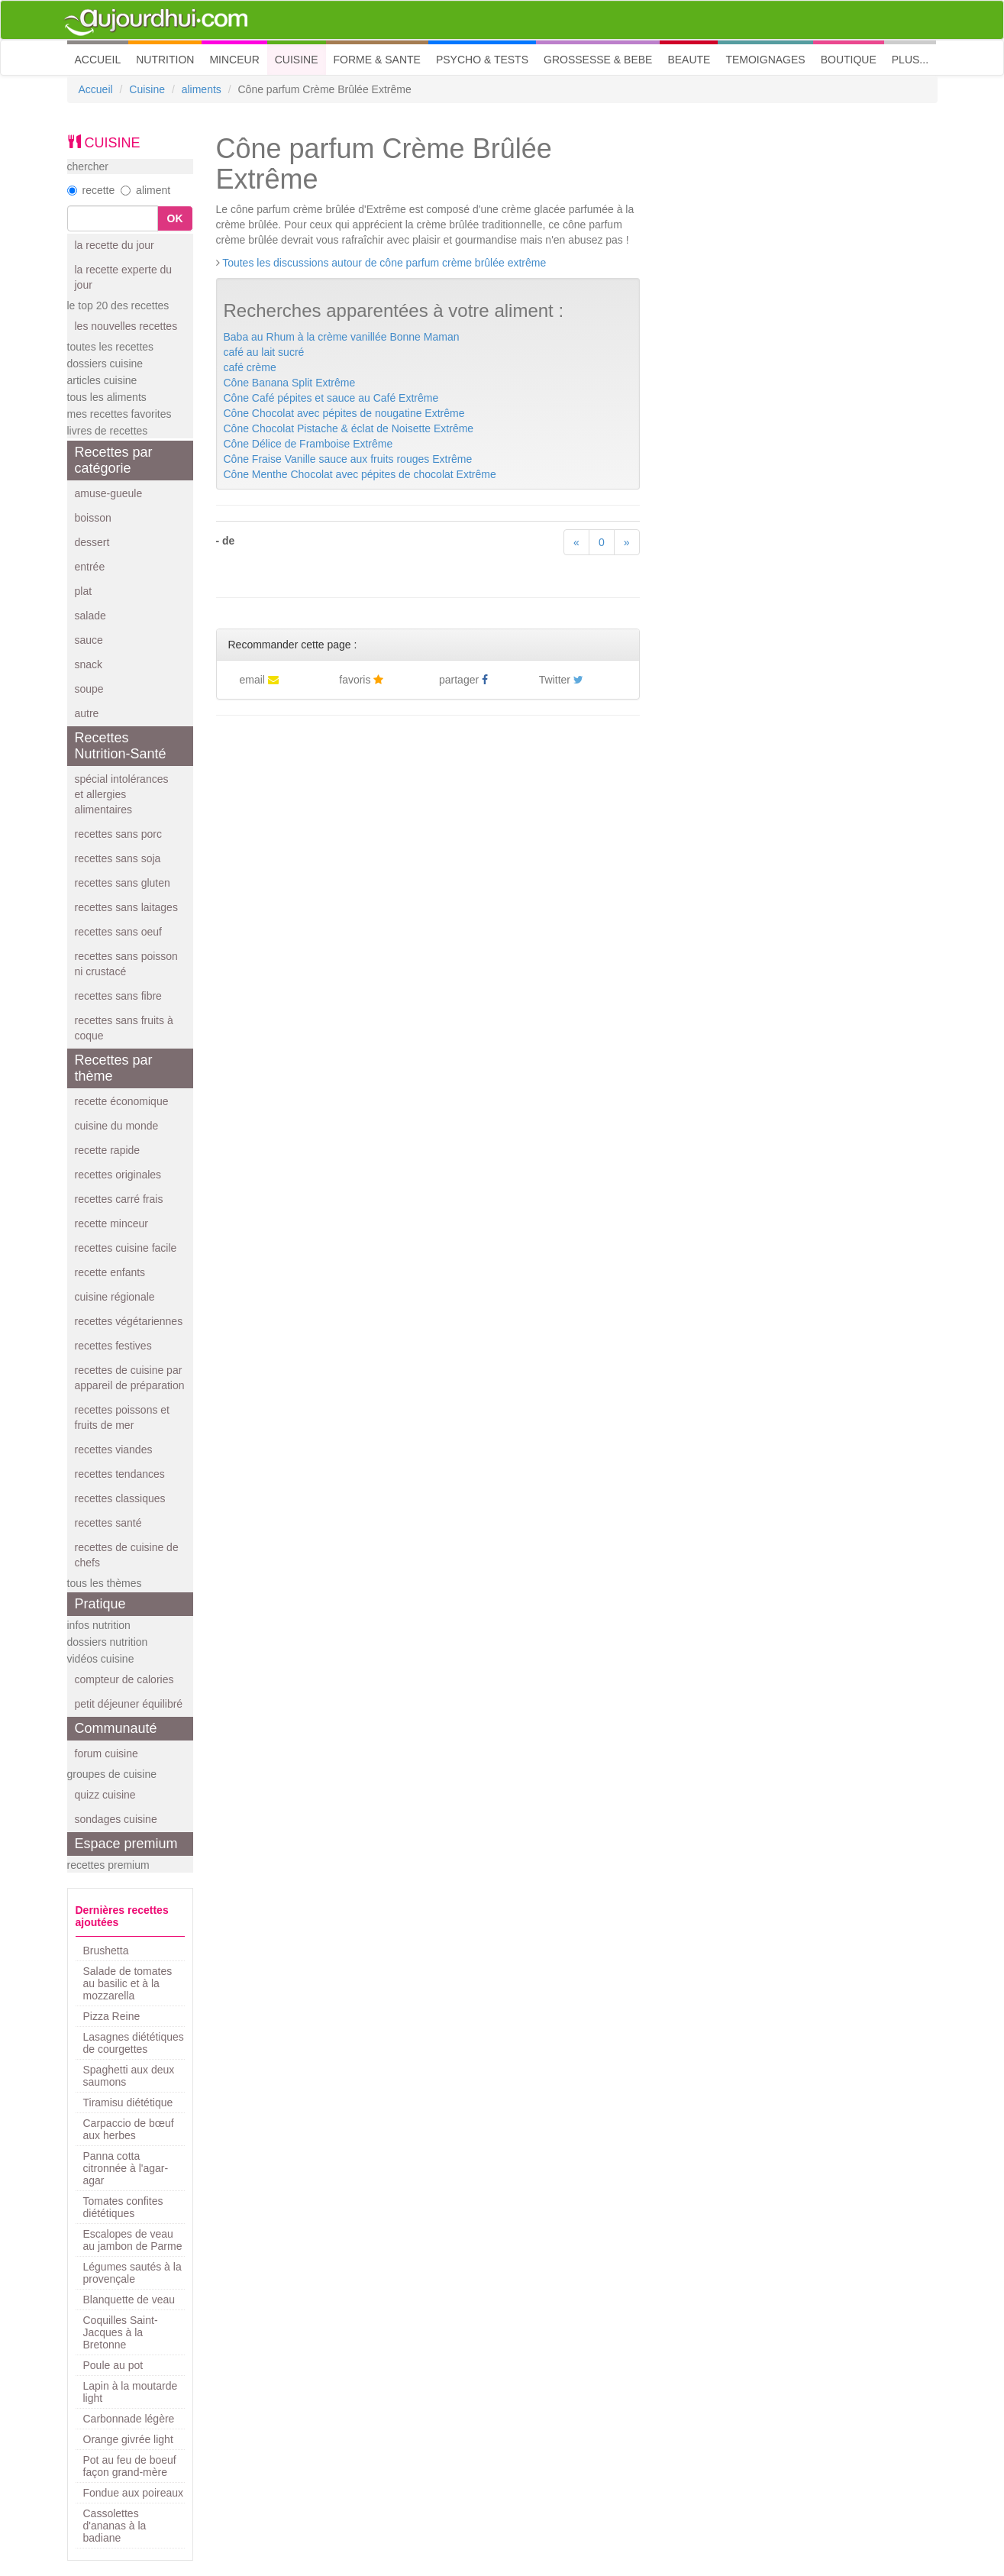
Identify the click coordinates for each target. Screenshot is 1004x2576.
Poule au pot (113, 2365)
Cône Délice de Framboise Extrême (308, 444)
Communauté (116, 1728)
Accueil (96, 89)
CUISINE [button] (296, 59)
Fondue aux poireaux (133, 2493)
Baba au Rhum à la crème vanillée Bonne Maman (342, 337)
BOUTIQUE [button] (848, 59)
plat (83, 591)
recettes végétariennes (129, 1321)
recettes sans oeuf (118, 932)
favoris (361, 680)
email (259, 680)
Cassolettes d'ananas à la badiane (115, 2525)
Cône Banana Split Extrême (290, 383)
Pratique (100, 1603)
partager (463, 680)
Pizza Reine (111, 2016)
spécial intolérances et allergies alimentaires (122, 794)
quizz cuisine (105, 1795)
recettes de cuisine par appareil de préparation (130, 1377)
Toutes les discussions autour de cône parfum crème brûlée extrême (384, 263)
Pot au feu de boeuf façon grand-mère (129, 2466)
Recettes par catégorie (114, 460)
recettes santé (108, 1523)
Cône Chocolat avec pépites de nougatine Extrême (344, 413)
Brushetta (106, 1950)
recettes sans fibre (118, 996)
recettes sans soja (118, 858)
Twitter (561, 680)
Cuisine (147, 89)
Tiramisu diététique (128, 2102)
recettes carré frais (119, 1199)
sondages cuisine (116, 1819)
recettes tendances (120, 1474)
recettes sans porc (118, 834)
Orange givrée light (128, 2439)
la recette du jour (114, 245)
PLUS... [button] (910, 59)
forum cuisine (106, 1753)
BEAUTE (688, 59)
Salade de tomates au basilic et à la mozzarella (128, 1983)
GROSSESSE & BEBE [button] (598, 59)
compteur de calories (124, 1679)
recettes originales (118, 1174)
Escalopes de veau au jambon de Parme (132, 2240)
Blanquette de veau (129, 2299)
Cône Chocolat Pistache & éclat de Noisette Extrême (349, 428)
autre (87, 713)
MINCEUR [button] (234, 59)
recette (91, 190)
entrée (90, 567)
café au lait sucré (264, 352)
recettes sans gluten (122, 883)
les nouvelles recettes (126, 326)
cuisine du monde (117, 1126)
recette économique (122, 1101)
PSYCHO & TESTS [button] (482, 59)
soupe (89, 689)
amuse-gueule (109, 493)
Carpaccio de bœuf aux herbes (128, 2129)
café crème (250, 367)
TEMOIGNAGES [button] (765, 59)
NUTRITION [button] (165, 59)
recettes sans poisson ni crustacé (126, 964)
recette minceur (111, 1223)
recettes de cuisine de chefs (127, 1555)
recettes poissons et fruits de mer (122, 1417)
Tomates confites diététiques (123, 2207)
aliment (145, 190)
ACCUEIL (102, 58)
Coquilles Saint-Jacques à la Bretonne (120, 2332)
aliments (201, 89)
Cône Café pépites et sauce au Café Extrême (331, 398)
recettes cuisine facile (126, 1248)
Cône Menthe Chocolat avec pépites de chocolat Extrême (360, 474)
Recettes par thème (114, 1068)
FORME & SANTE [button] (377, 59)
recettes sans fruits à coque (124, 1028)
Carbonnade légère (129, 2419)
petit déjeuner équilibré (129, 1704)
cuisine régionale (115, 1297)
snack (89, 664)
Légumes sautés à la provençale (132, 2273)
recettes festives (113, 1346)
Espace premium (126, 1843)
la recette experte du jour (124, 277)
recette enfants (110, 1272)
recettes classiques (120, 1498)
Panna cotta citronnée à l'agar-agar (126, 2168)
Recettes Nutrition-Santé (120, 745)
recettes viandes (114, 1449)
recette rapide (107, 1150)
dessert (92, 542)
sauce (89, 640)
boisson (93, 518)
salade (90, 615)
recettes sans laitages (126, 907)
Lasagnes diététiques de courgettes (133, 2043)
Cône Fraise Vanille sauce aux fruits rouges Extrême (348, 459)
